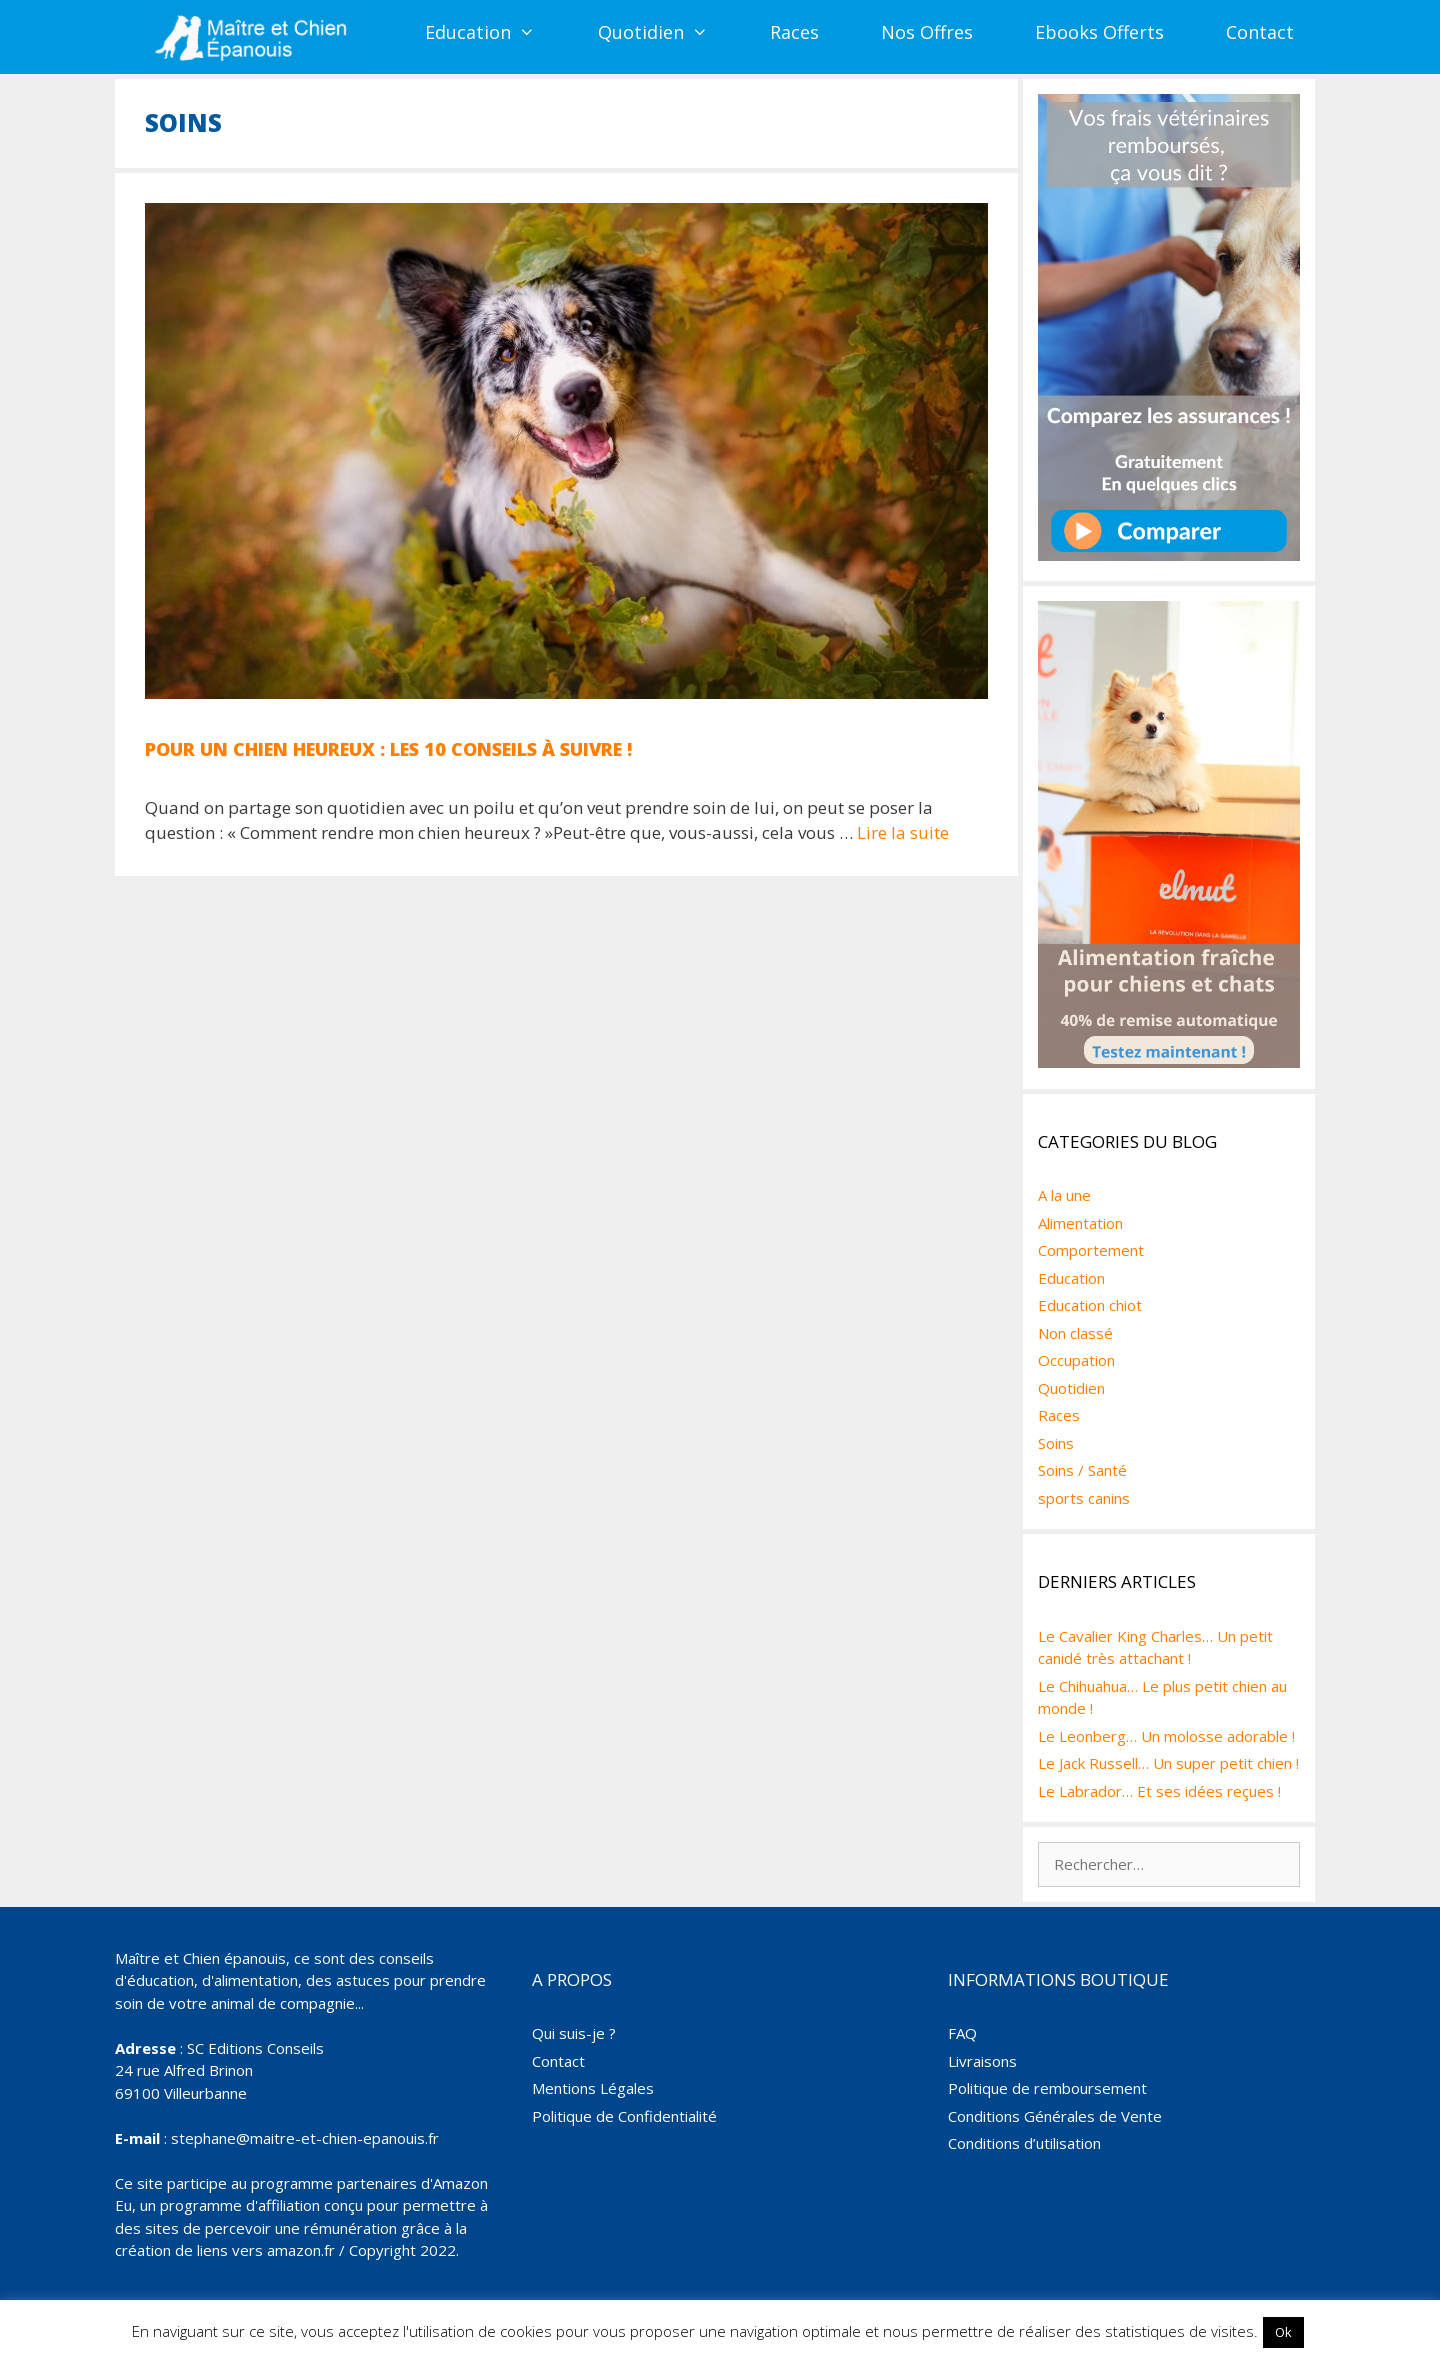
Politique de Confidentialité (624, 2116)
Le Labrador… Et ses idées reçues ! (1159, 1791)
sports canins (1084, 1498)
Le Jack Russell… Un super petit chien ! (1168, 1763)
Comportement (1091, 1250)
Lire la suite (903, 832)
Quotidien (668, 32)
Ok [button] (1283, 2332)
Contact (1260, 32)
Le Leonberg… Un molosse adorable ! (1166, 1736)
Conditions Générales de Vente (1055, 2116)
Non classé (1075, 1333)
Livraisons (982, 2061)
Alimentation (1080, 1223)
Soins (1056, 1443)
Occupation (1076, 1360)
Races (794, 32)
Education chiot (1090, 1305)
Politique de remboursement (1047, 2088)
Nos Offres (927, 32)
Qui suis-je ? (574, 2033)
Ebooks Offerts (1099, 32)
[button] (538, 32)
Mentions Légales (593, 2088)
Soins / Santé (1082, 1470)
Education (495, 32)
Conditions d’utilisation (1024, 2143)
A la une (1064, 1195)
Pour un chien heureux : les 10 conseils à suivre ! (388, 749)
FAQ (962, 2033)
